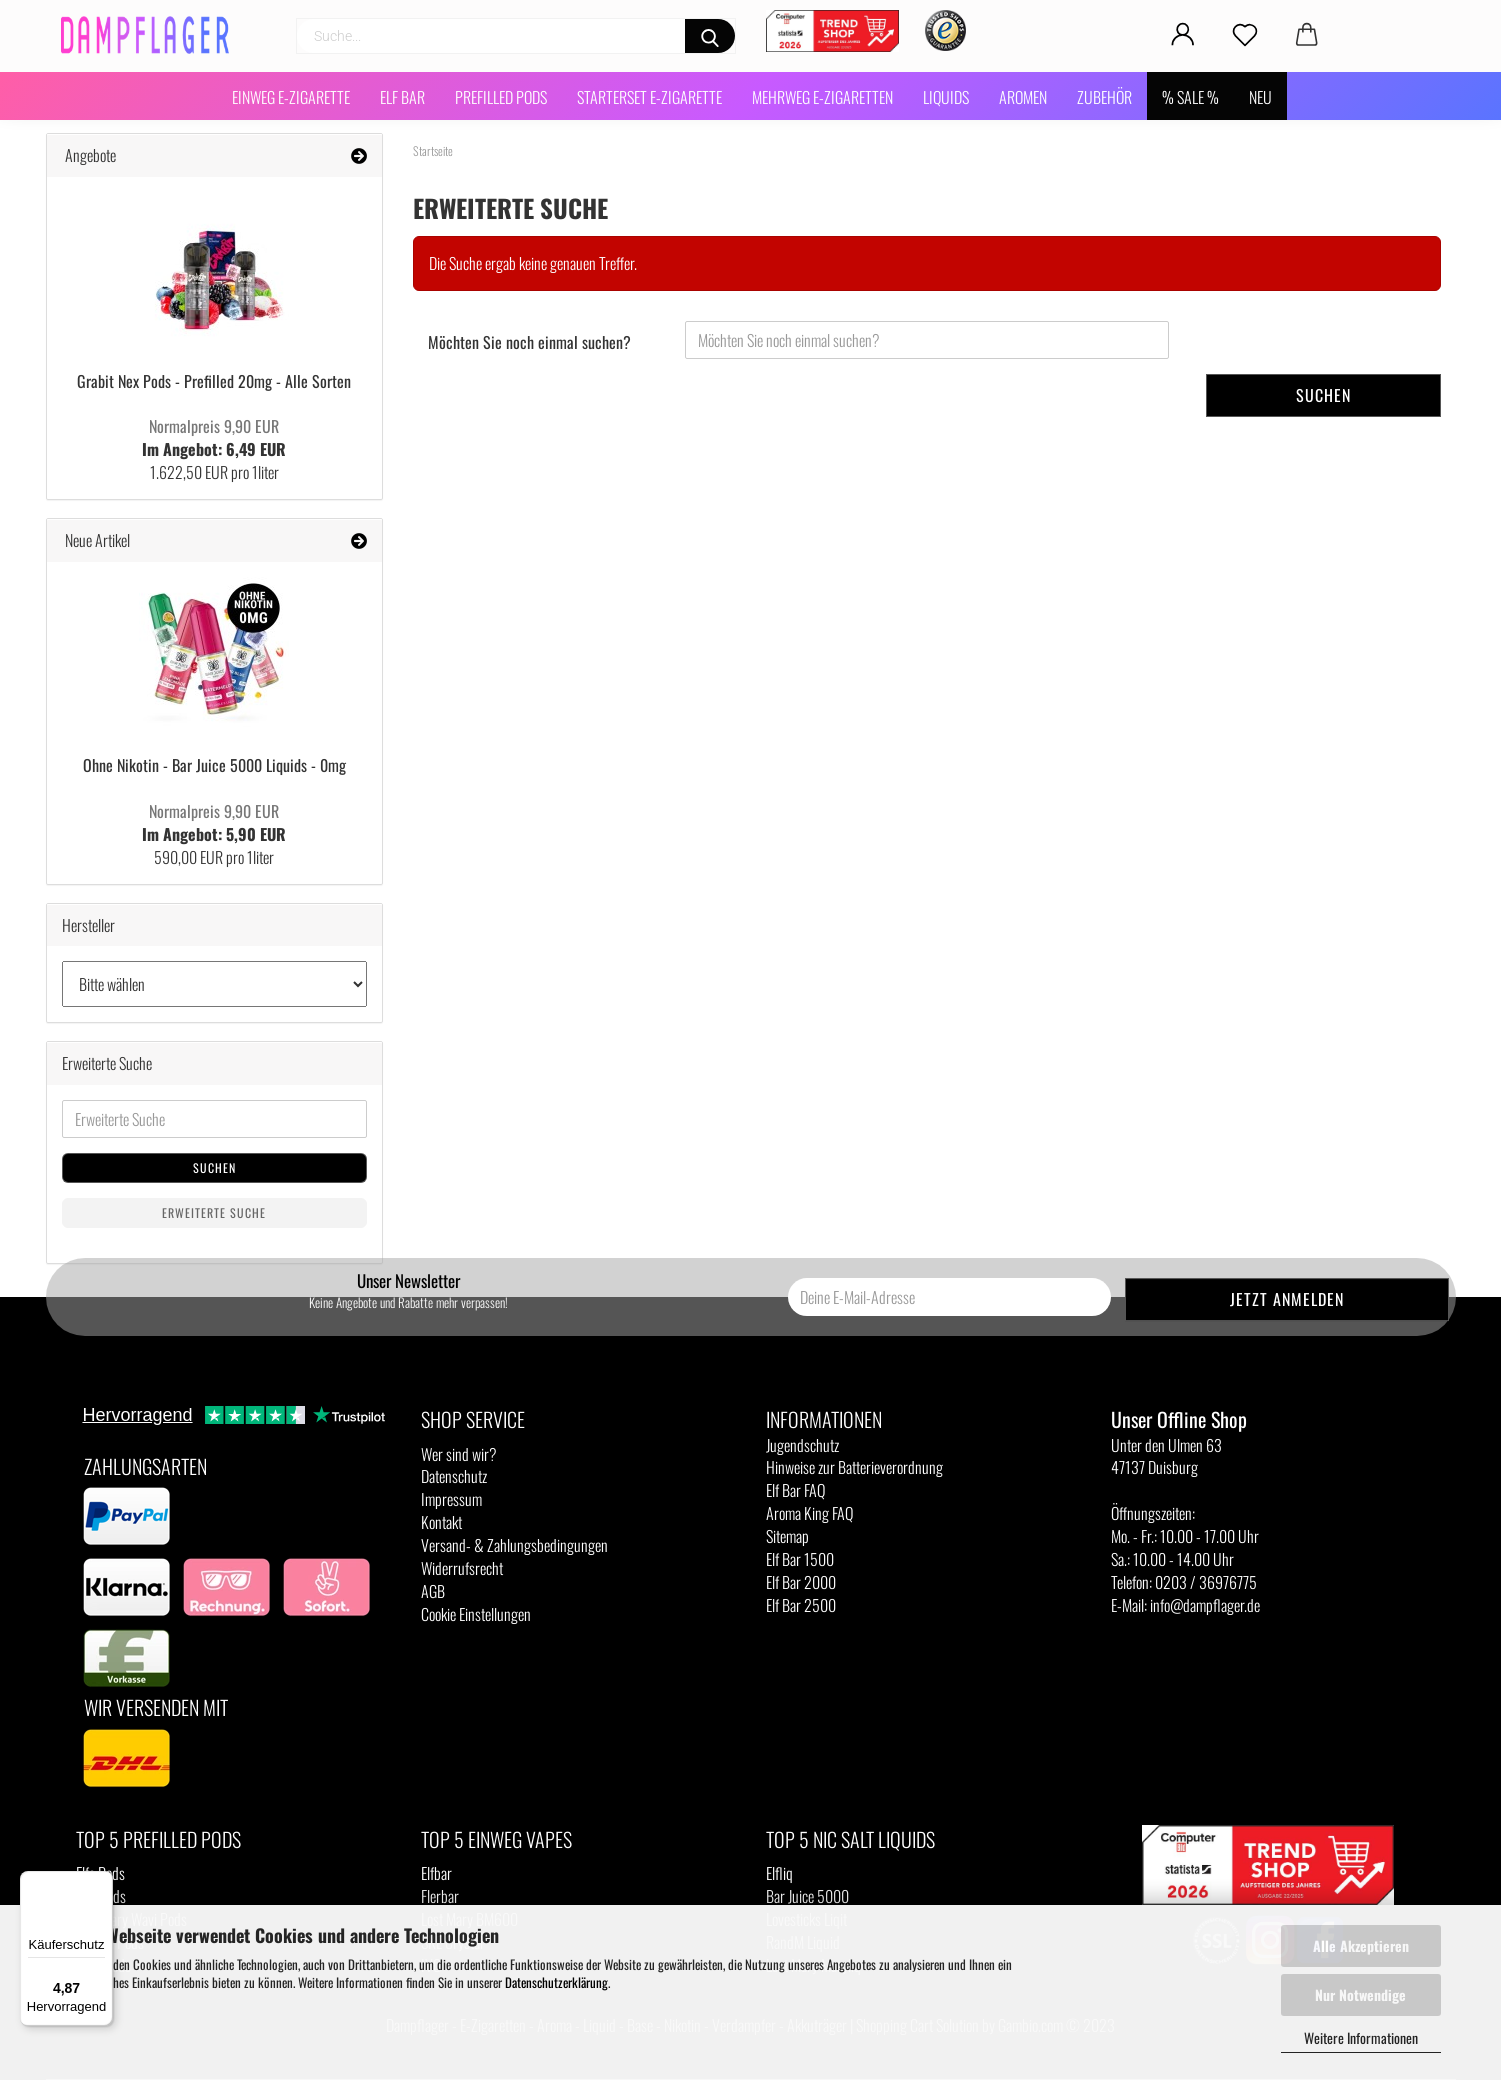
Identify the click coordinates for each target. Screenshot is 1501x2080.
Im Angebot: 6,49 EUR (214, 437)
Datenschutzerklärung (556, 1982)
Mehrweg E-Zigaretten (822, 97)
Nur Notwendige (1360, 1994)
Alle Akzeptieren (1361, 1945)
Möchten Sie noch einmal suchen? (529, 342)
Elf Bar (402, 97)
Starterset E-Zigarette (649, 97)
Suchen (1323, 395)
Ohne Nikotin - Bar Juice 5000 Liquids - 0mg (214, 765)
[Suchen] (710, 36)
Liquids (946, 97)
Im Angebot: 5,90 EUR (214, 822)
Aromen (1023, 97)
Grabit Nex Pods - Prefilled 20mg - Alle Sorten (214, 381)
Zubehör (1104, 97)
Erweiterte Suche (214, 1212)
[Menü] (101, 1883)
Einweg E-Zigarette (291, 97)
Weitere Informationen (1361, 2037)
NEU (1260, 97)
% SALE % (1190, 97)
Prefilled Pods (501, 97)
